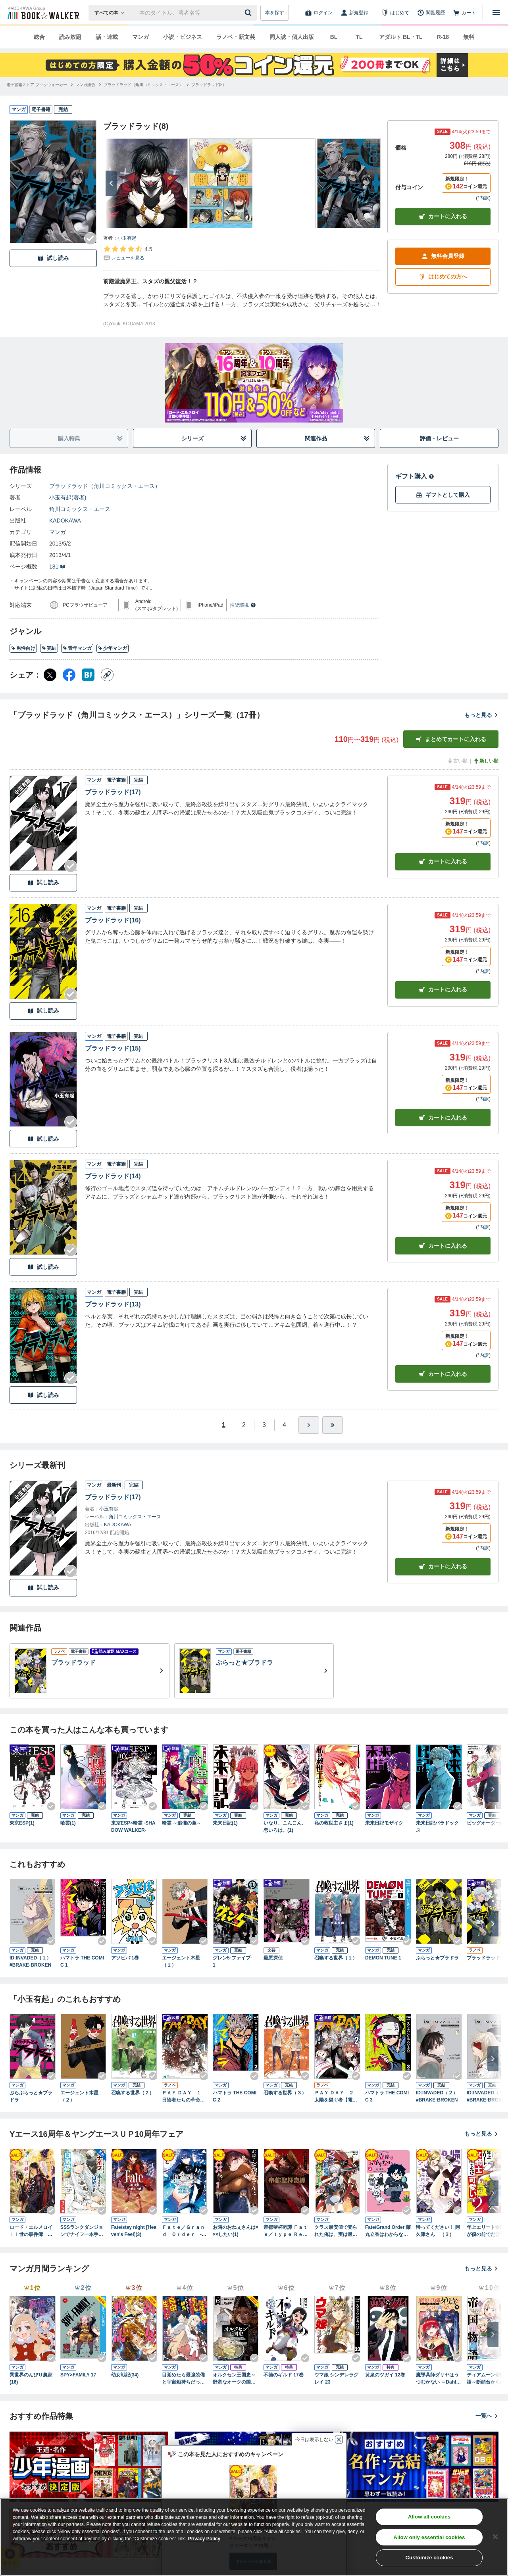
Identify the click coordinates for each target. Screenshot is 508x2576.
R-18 (443, 37)
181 (57, 566)
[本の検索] (112, 12)
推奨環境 (243, 605)
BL (334, 37)
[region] (254, 2537)
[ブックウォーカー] (42, 13)
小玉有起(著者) (67, 497)
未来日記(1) (225, 1823)
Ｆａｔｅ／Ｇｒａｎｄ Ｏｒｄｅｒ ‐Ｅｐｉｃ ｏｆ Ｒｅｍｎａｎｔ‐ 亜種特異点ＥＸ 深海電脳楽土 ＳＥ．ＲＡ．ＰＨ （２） (184, 2231)
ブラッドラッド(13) (112, 1304)
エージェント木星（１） (181, 1961)
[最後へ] (332, 1425)
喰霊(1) (68, 1823)
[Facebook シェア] (69, 675)
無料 (468, 37)
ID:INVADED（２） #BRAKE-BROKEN (439, 2096)
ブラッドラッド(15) (112, 1048)
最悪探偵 (273, 1958)
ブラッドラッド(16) (112, 920)
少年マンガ (112, 648)
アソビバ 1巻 (125, 1958)
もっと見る (481, 715)
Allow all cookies (429, 2517)
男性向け (23, 648)
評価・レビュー (439, 438)
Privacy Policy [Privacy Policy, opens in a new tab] (204, 2538)
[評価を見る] (127, 253)
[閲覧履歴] (431, 13)
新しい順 (485, 761)
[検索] (249, 12)
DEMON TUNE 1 (383, 1958)
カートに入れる (443, 216)
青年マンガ (77, 648)
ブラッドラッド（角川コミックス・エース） (104, 486)
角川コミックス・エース (79, 509)
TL (359, 37)
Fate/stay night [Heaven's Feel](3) (133, 2230)
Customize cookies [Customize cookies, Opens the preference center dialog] (429, 2558)
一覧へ (486, 2416)
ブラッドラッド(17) (112, 792)
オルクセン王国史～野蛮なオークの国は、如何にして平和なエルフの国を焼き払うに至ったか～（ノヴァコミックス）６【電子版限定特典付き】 (234, 2379)
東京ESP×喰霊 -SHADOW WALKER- (133, 1826)
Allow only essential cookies (429, 2537)
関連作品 (337, 438)
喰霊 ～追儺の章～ (181, 1823)
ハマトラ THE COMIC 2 (234, 2096)
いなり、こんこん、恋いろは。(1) (285, 1826)
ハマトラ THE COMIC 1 (82, 1961)
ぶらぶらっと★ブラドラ (31, 2096)
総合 (39, 37)
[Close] (495, 2536)
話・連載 (107, 37)
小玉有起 (127, 238)
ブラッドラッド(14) (112, 1176)
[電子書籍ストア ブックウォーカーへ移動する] (36, 85)
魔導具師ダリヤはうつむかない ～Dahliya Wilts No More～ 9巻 (438, 2379)
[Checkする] (90, 238)
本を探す (274, 12)
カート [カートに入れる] (443, 861)
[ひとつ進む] (308, 1425)
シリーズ (214, 438)
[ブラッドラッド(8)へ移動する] (207, 85)
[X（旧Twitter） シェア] (50, 675)
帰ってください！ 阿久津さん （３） (438, 2230)
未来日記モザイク (384, 1823)
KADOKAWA (65, 520)
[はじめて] (395, 13)
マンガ (140, 37)
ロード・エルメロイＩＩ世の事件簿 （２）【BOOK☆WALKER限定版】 (32, 2231)
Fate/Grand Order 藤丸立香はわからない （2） (388, 2231)
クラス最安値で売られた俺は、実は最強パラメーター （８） (336, 2231)
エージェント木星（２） (79, 2096)
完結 (49, 648)
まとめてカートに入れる (451, 739)
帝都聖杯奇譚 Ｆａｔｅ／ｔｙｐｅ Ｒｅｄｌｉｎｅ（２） (286, 2231)
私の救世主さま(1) (334, 1823)
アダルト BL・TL (401, 37)
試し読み (53, 258)
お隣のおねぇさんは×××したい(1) (235, 2230)
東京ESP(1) (22, 1823)
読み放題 (70, 37)
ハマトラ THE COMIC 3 (387, 2096)
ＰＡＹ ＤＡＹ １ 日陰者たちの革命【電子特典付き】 (184, 2096)
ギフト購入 (414, 476)
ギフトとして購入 (443, 495)
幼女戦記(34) (125, 2375)
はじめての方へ (443, 276)
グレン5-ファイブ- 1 (235, 1961)
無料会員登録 (442, 256)
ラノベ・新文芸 (235, 37)
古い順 (457, 761)
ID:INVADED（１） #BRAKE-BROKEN (33, 1961)
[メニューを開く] (496, 12)
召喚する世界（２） (132, 2093)
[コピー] (107, 675)
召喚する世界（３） (285, 2093)
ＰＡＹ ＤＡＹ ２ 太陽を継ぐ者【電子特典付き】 (336, 2096)
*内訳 (483, 198)
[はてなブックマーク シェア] (88, 675)
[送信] (249, 12)
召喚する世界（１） (335, 1958)
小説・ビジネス (182, 37)
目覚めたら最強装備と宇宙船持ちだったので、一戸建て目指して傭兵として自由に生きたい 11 (183, 2379)
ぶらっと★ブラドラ (437, 1958)
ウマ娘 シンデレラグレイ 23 (336, 2378)
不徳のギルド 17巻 (284, 2375)
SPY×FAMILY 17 (78, 2375)
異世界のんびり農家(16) (31, 2378)
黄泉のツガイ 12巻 (385, 2375)
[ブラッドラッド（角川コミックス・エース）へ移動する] (143, 85)
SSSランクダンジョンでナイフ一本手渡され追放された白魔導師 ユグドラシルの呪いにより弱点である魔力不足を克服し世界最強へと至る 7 (83, 2231)
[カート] (464, 13)
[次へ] (111, 183)
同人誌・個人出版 (291, 37)
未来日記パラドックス (437, 1826)
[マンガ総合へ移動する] (85, 85)
